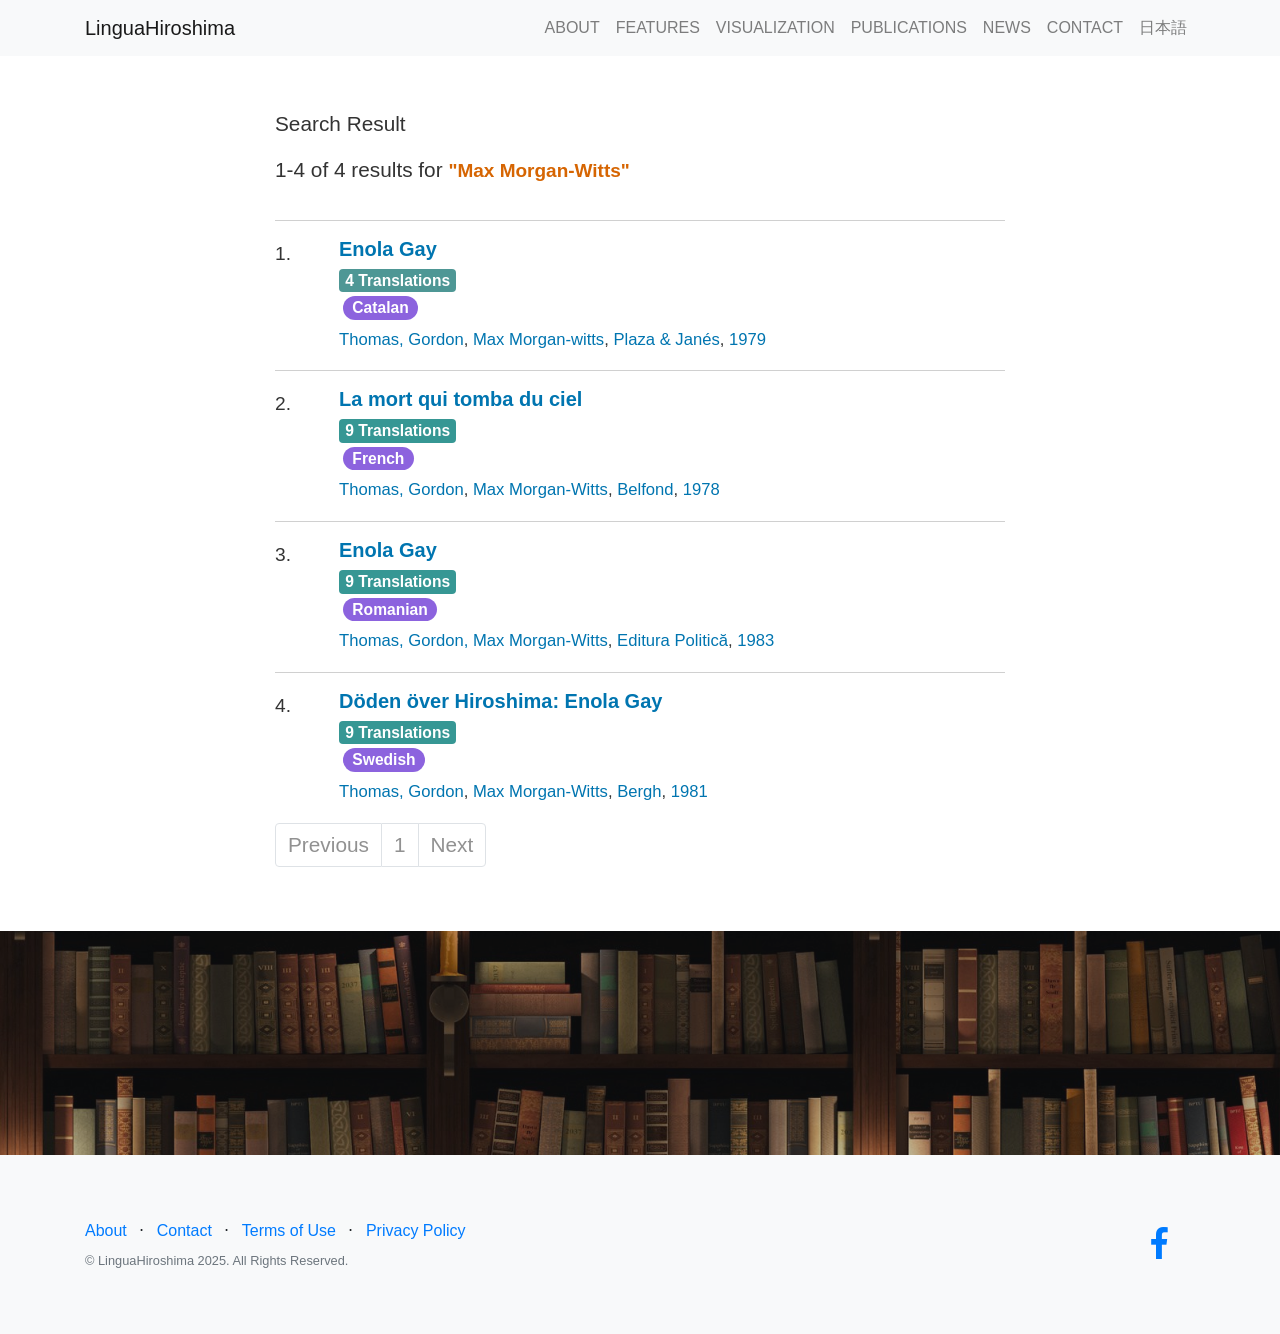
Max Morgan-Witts (540, 489)
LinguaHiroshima (160, 28)
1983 (755, 640)
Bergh (639, 791)
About (106, 1230)
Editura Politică (672, 640)
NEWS (1007, 27)
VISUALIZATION (775, 27)
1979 (747, 339)
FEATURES (658, 27)
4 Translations (397, 280)
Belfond (645, 489)
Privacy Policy (416, 1230)
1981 (689, 791)
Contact (184, 1230)
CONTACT (1085, 27)
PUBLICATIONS (909, 27)
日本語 (1163, 27)
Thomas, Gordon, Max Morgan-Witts (473, 640)
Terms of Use (289, 1230)
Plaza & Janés (666, 339)
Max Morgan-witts (538, 339)
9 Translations (397, 430)
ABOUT (572, 27)
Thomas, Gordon (401, 339)
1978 (701, 489)
